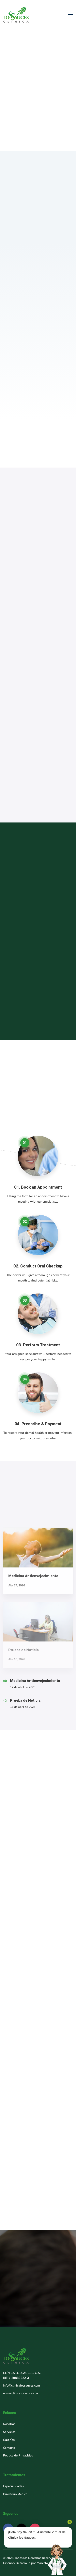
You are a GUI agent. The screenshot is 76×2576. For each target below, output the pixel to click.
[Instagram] (35, 2529)
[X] (21, 2529)
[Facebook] (8, 2529)
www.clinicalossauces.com (21, 2393)
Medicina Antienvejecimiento (33, 1579)
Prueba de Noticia (25, 1700)
